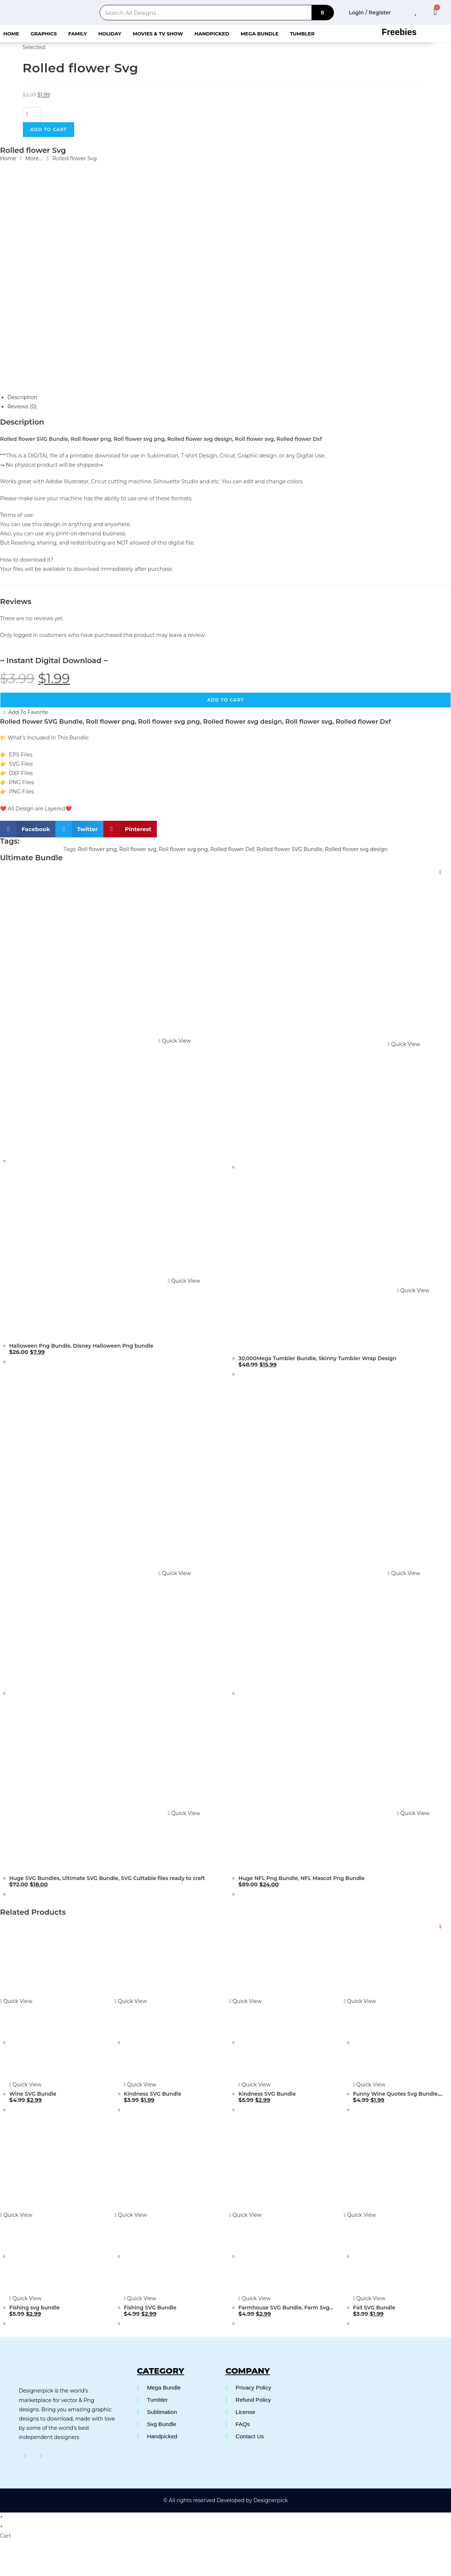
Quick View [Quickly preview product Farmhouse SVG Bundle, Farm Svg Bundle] (245, 2215)
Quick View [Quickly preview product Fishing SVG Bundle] (131, 2215)
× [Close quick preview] (1, 2515)
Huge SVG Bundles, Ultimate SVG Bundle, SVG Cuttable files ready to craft (107, 1878)
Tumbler (302, 34)
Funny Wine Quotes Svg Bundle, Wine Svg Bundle (396, 2094)
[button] (27, 829)
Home (11, 34)
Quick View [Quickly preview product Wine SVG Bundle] (16, 2001)
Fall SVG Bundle (374, 2307)
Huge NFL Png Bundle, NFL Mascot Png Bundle (301, 1878)
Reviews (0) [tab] (22, 406)
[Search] (322, 12)
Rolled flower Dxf (232, 849)
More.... (34, 158)
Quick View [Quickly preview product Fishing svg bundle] (16, 2215)
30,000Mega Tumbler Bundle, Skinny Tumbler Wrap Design (317, 1358)
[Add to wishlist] (440, 872)
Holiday (109, 34)
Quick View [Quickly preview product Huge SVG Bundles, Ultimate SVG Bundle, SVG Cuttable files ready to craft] (175, 1573)
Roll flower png (97, 849)
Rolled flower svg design (356, 849)
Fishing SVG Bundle (150, 2307)
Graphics (44, 34)
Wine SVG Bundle (32, 2093)
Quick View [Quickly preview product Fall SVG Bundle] (360, 2215)
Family (77, 34)
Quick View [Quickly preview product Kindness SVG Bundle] (131, 2001)
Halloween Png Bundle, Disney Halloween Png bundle (81, 1345)
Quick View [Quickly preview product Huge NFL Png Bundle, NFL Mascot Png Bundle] (404, 1573)
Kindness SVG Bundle (153, 2093)
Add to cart (48, 129)
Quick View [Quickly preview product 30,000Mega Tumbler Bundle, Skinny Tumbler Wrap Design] (404, 1044)
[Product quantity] (32, 114)
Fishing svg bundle (34, 2307)
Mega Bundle (260, 34)
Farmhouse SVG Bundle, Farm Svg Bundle (283, 2308)
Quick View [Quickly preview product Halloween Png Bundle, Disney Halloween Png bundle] (175, 1040)
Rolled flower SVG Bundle (290, 849)
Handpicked (211, 34)
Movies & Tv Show (158, 34)
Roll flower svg (137, 849)
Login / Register (370, 12)
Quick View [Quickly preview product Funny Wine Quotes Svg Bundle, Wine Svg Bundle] (360, 2001)
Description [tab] (22, 397)
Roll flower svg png (183, 849)
